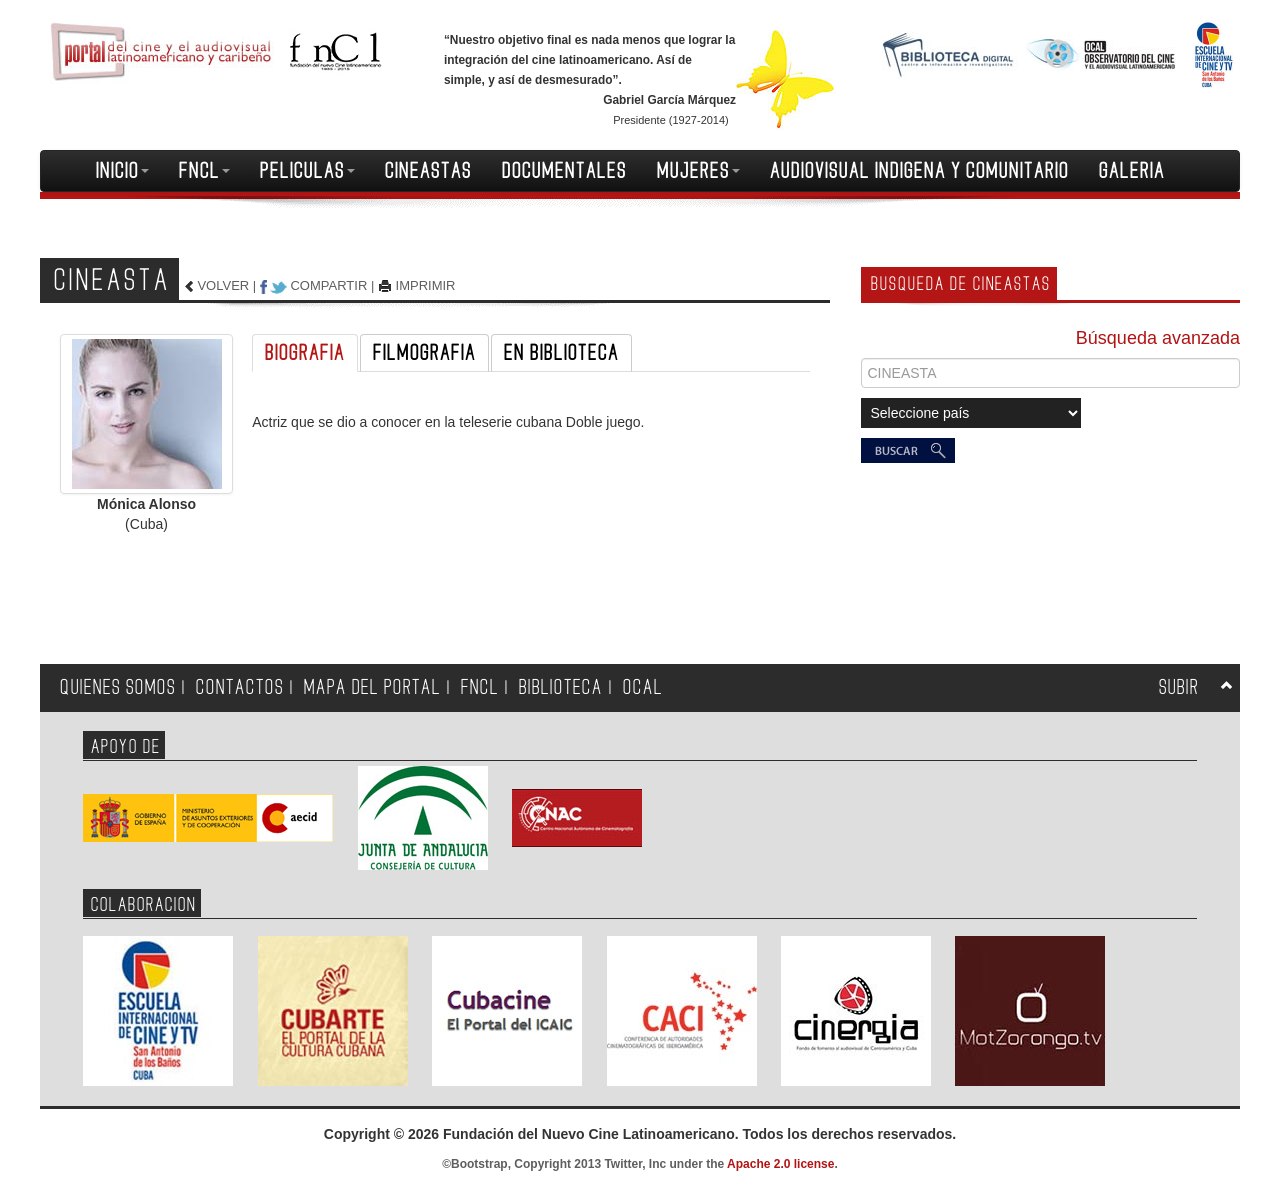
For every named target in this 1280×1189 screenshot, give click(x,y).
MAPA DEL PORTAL (372, 687)
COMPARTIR (328, 285)
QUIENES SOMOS (118, 687)
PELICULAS (307, 171)
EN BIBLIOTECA (561, 353)
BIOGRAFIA (305, 353)
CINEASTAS (428, 171)
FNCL (204, 171)
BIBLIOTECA (561, 687)
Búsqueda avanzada (1158, 338)
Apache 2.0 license (780, 1164)
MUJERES (698, 171)
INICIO (122, 171)
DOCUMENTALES (564, 171)
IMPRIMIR (426, 285)
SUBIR (1179, 687)
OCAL (643, 687)
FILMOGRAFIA (424, 353)
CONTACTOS (240, 687)
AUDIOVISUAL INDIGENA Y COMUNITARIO (919, 171)
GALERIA (1132, 171)
